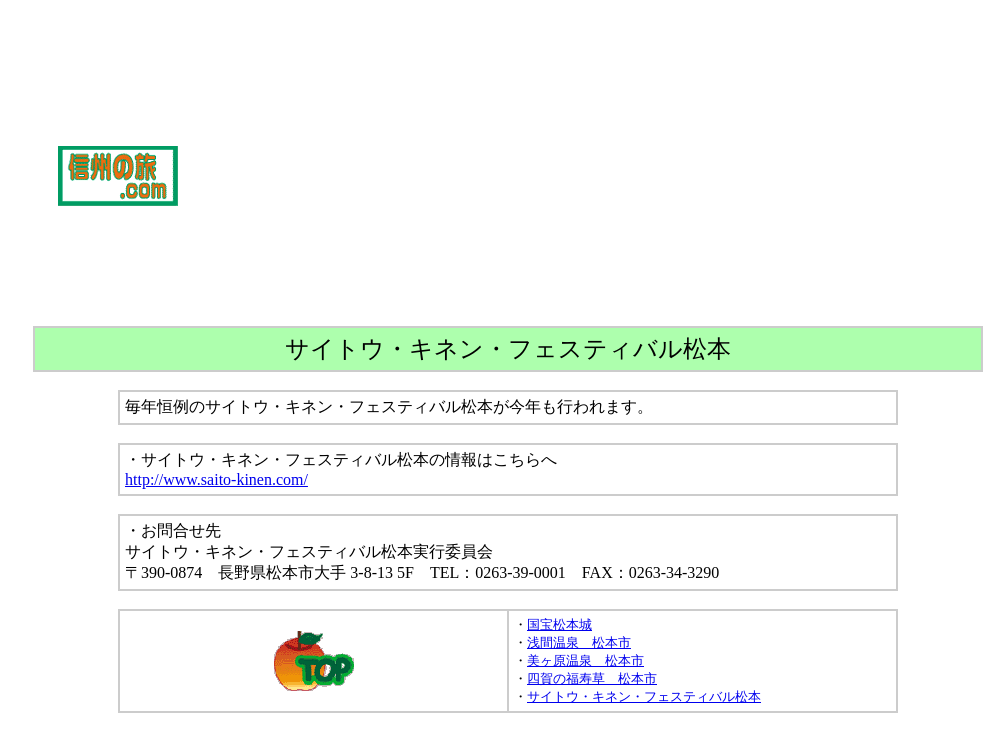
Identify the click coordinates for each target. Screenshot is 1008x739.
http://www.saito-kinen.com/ (216, 479)
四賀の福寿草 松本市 (592, 678)
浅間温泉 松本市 (579, 642)
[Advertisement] (593, 176)
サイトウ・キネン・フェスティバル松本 (644, 696)
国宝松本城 (559, 624)
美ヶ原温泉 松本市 (585, 660)
